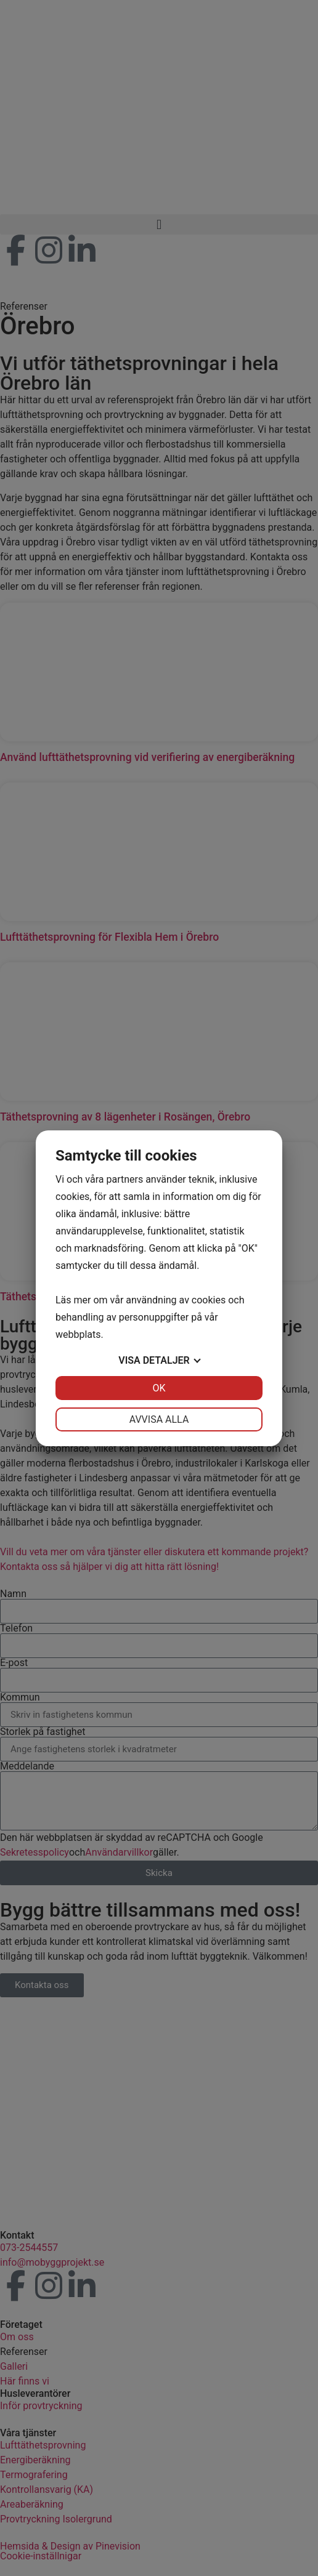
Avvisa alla (159, 1419)
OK (158, 1388)
